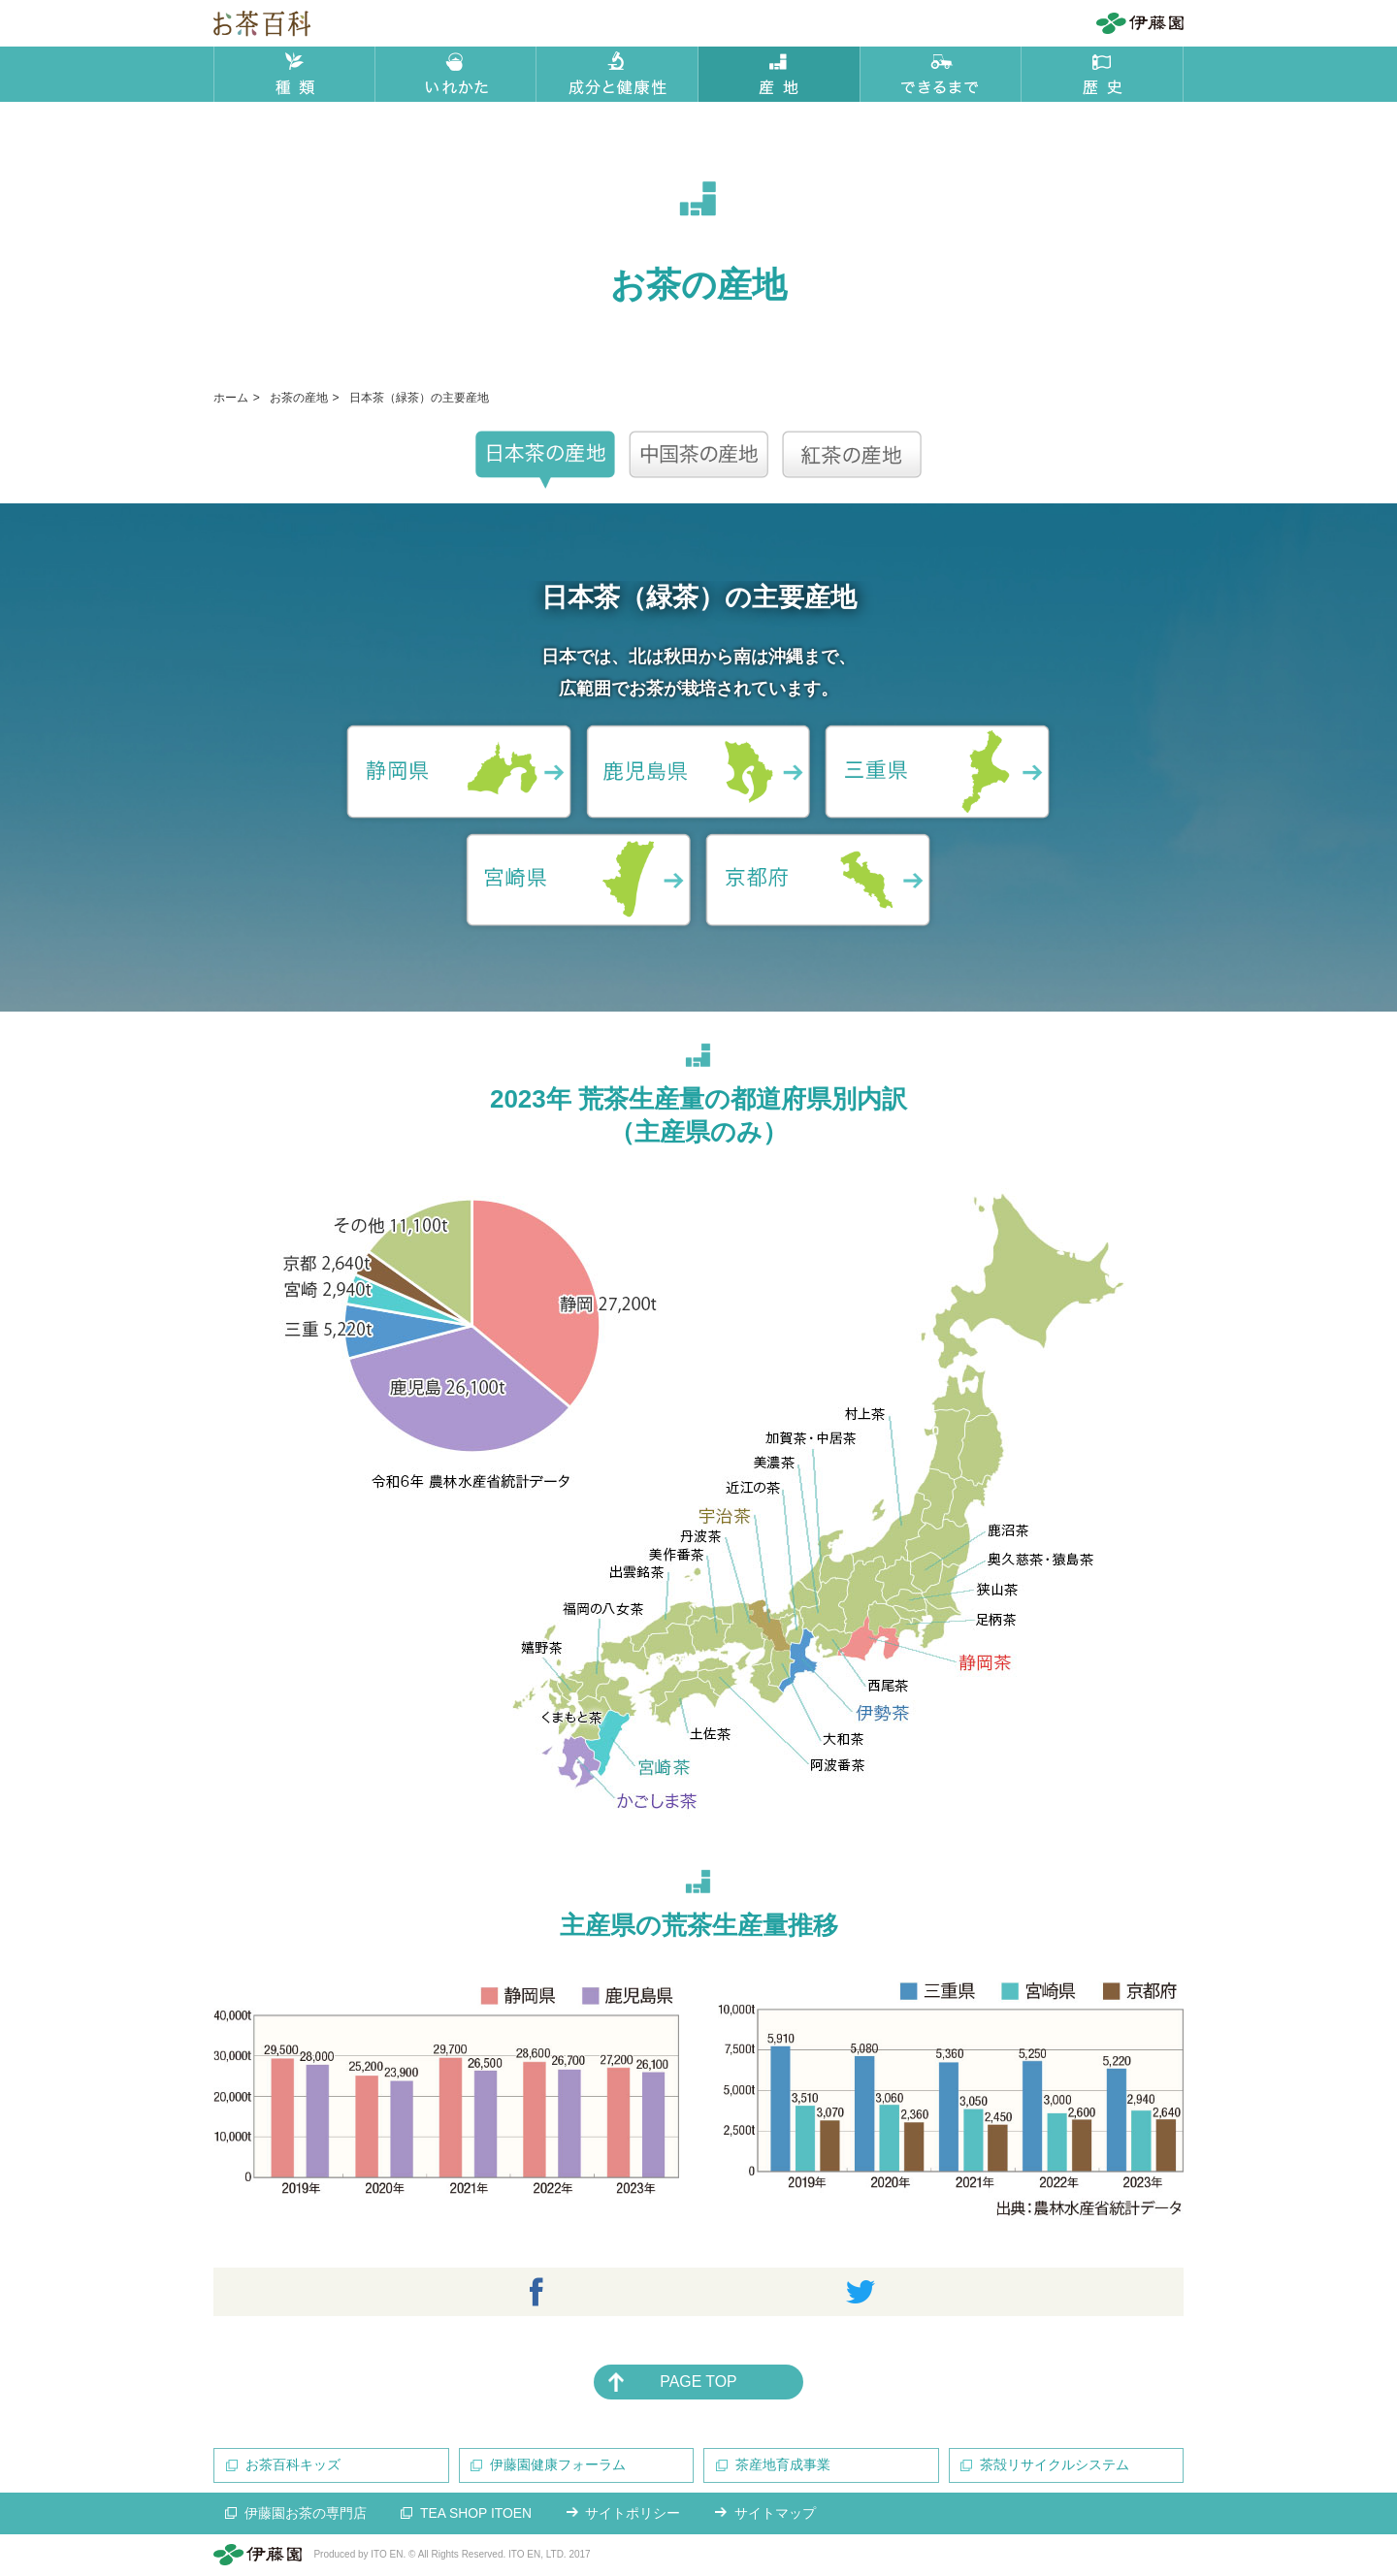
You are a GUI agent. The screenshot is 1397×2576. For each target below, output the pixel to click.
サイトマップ (778, 2514)
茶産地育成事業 (782, 2465)
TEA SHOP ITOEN (477, 2514)
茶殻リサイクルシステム (1055, 2465)
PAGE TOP (698, 2381)
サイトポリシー (635, 2514)
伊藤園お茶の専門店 (305, 2514)
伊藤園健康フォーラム (559, 2465)
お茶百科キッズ (293, 2465)
